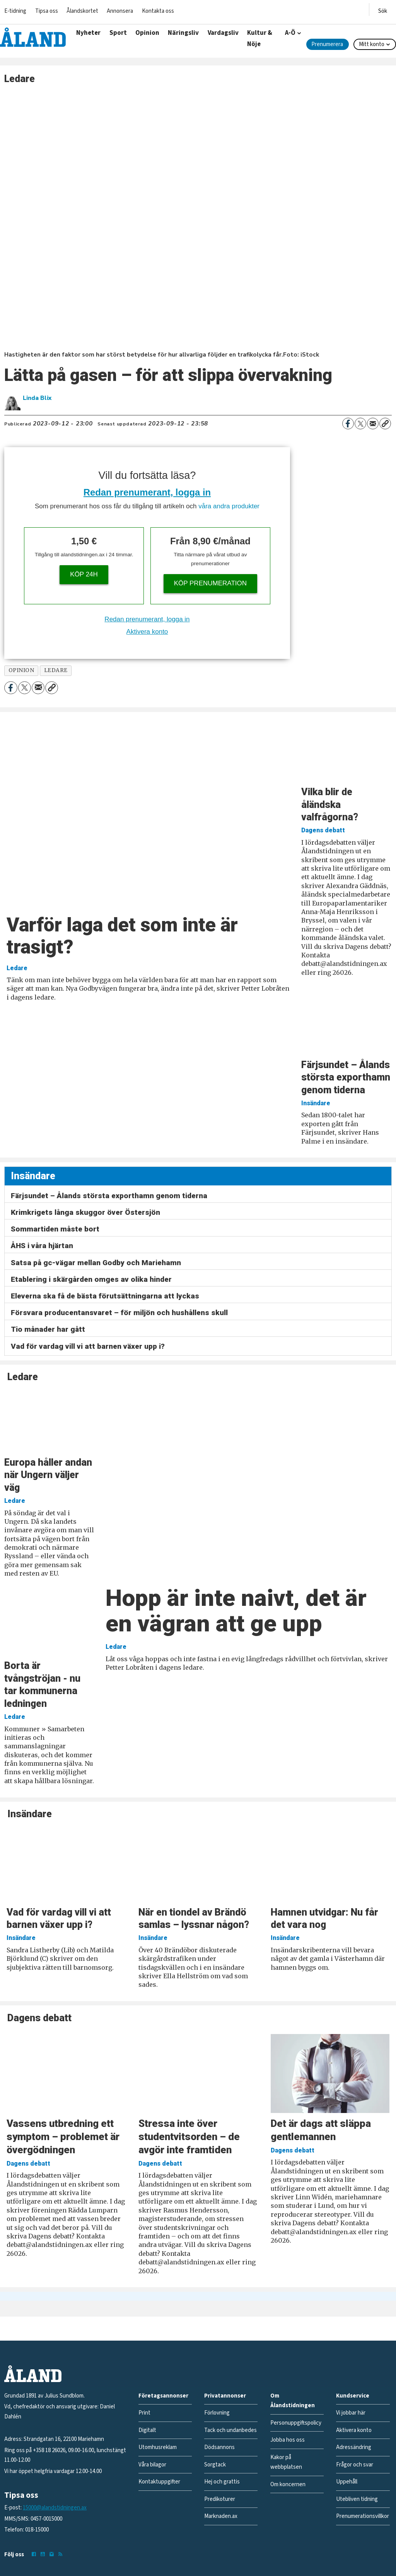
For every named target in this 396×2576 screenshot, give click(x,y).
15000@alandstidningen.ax (55, 2508)
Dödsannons (219, 2447)
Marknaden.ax (220, 2516)
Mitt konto (371, 44)
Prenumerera (327, 44)
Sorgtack (215, 2465)
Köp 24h (84, 574)
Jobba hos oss (287, 2440)
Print (144, 2413)
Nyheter (88, 33)
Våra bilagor (152, 2465)
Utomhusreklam (157, 2447)
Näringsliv (183, 33)
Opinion (147, 33)
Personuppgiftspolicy (295, 2423)
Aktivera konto (147, 631)
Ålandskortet (82, 11)
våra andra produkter (228, 506)
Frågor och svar (354, 2465)
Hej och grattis (222, 2482)
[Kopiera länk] (385, 423)
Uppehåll (346, 2482)
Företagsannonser (163, 2396)
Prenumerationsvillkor (362, 2516)
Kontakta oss (158, 11)
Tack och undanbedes (230, 2430)
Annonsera (120, 11)
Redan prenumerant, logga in (147, 492)
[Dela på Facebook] (348, 423)
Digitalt (147, 2430)
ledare (56, 670)
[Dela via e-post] (373, 423)
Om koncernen (288, 2484)
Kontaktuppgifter (159, 2482)
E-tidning (15, 11)
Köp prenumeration (210, 583)
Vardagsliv (223, 33)
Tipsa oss (46, 11)
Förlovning (217, 2413)
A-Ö (290, 33)
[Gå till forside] (33, 37)
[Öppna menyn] (382, 9)
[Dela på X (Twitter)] (360, 423)
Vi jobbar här (350, 2413)
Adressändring (353, 2447)
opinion (21, 670)
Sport (118, 33)
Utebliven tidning (357, 2499)
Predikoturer (219, 2499)
